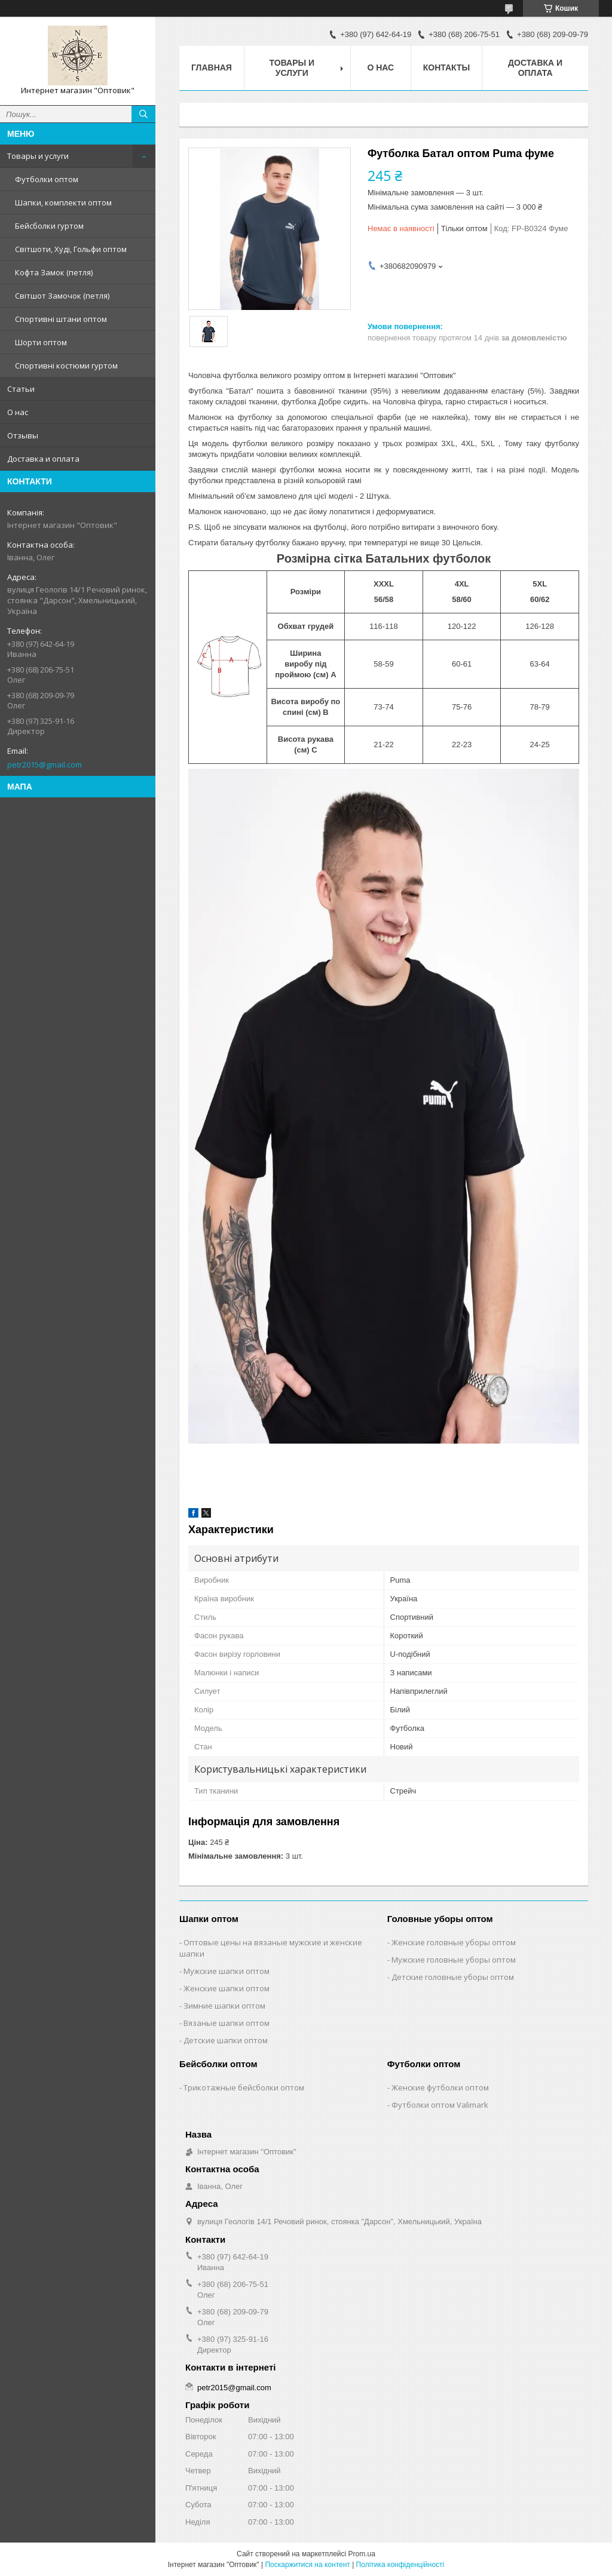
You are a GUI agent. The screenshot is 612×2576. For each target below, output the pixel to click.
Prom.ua (361, 2554)
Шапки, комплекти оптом (63, 202)
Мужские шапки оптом (226, 1971)
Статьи (21, 388)
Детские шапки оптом (225, 2040)
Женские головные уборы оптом (453, 1942)
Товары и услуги (38, 156)
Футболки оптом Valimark (439, 2104)
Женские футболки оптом (440, 2087)
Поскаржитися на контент (307, 2564)
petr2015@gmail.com (44, 764)
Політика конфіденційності (400, 2564)
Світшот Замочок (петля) (62, 295)
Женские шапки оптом (226, 1988)
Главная (211, 67)
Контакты (446, 67)
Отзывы (22, 435)
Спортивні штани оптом (61, 319)
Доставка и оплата (43, 458)
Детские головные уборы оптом (452, 1977)
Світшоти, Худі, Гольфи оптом (71, 249)
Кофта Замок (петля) (54, 272)
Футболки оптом (46, 179)
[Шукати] (143, 114)
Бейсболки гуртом (49, 225)
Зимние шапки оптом (224, 2005)
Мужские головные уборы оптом (453, 1959)
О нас (17, 412)
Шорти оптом (41, 342)
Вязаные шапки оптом (226, 2023)
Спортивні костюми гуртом (66, 365)
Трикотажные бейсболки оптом (243, 2087)
